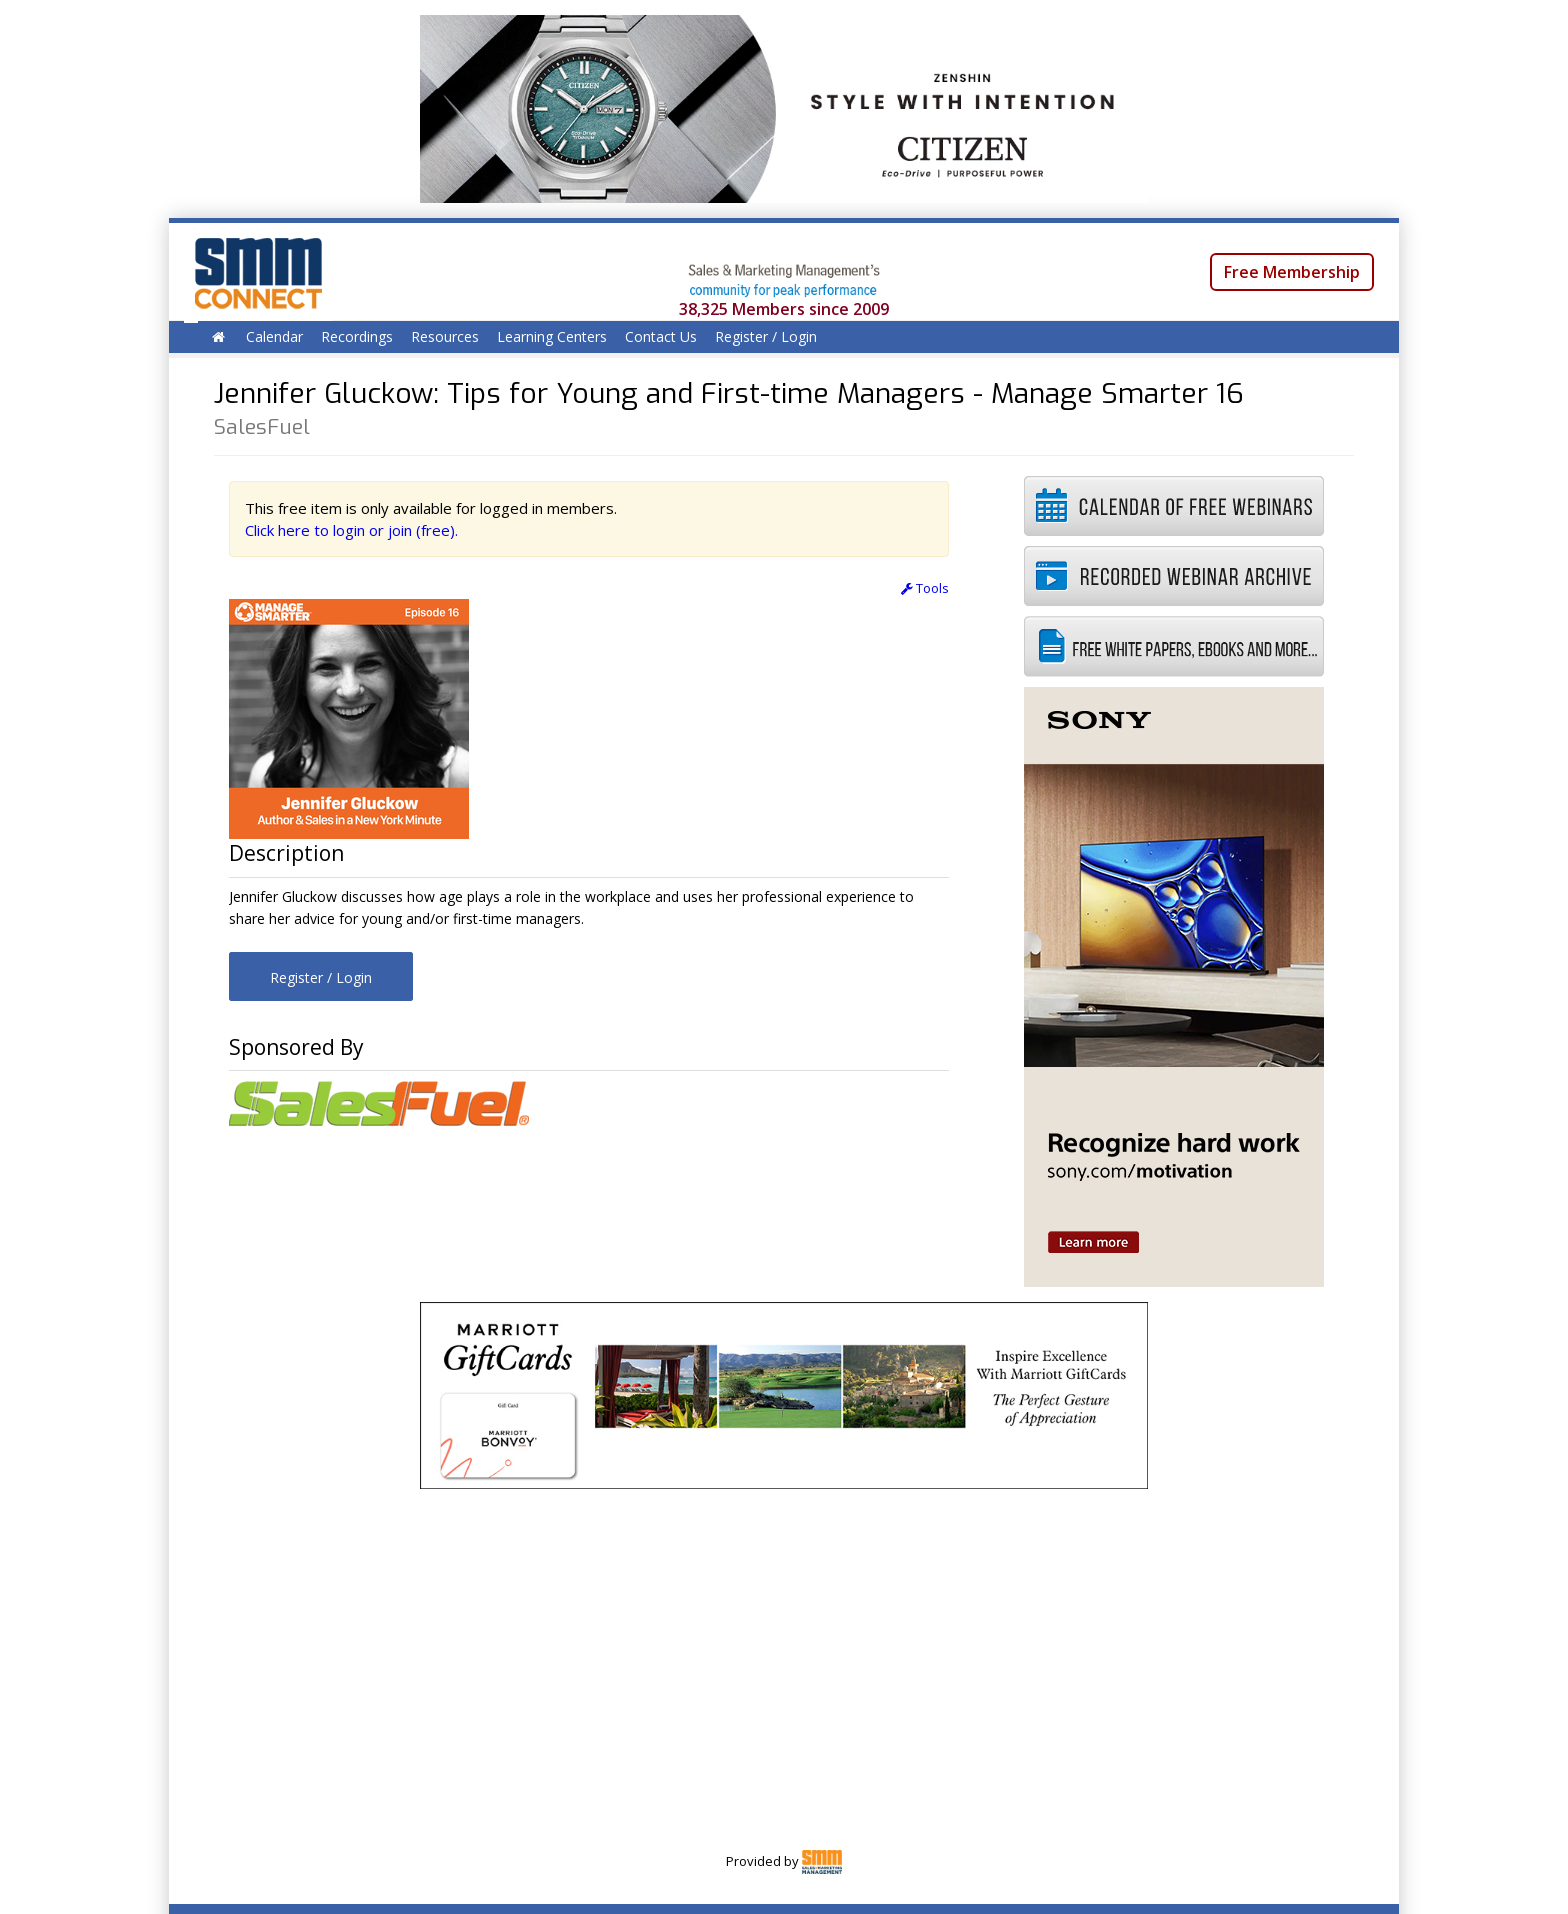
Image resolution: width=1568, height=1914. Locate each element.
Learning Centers (552, 336)
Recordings (357, 336)
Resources (445, 336)
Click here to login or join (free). (351, 530)
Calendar (274, 336)
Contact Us (661, 336)
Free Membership (1292, 272)
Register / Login (766, 336)
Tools (925, 588)
